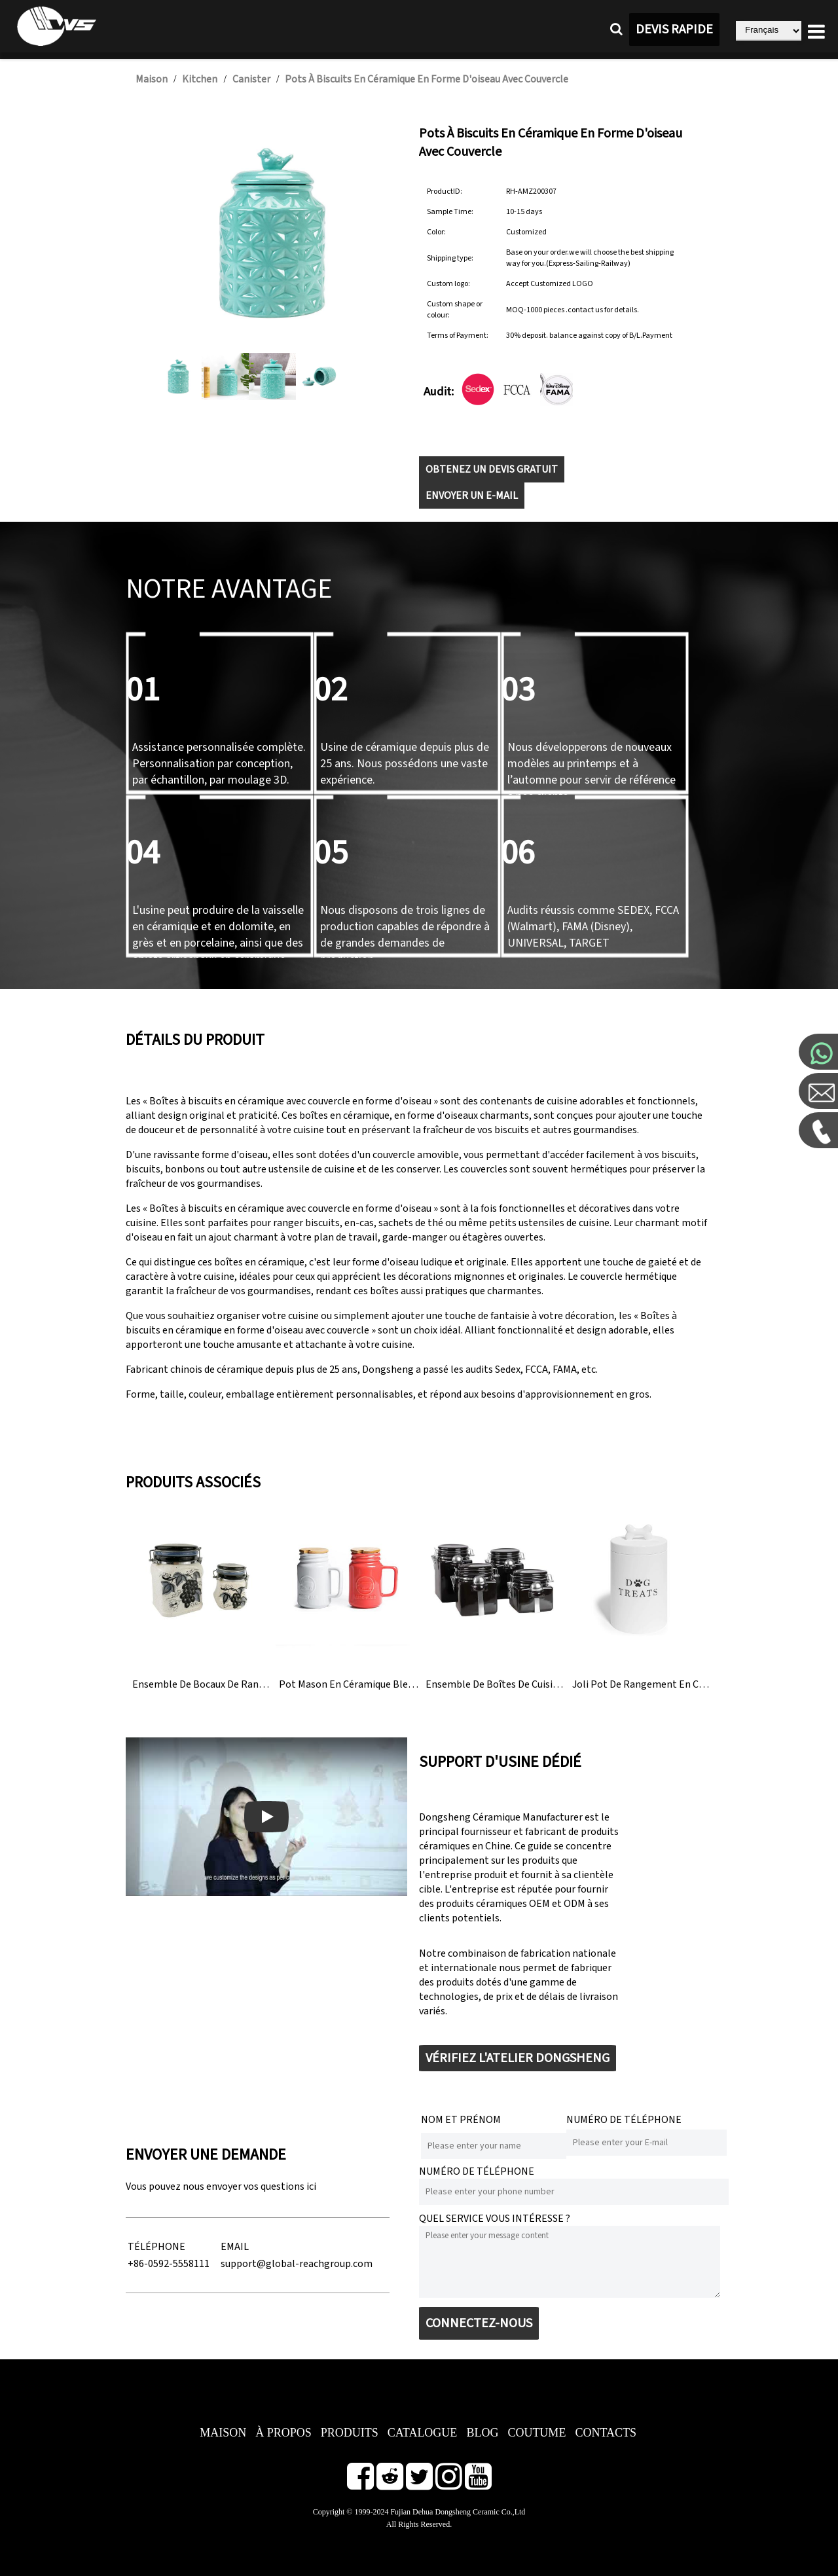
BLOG (482, 2432)
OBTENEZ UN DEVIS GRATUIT (492, 469)
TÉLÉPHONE (156, 2247)
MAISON (223, 2432)
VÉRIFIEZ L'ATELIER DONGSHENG (518, 2058)
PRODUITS (349, 2432)
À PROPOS (283, 2432)
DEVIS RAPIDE (674, 29)
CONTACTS (605, 2432)
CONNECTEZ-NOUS (479, 2323)
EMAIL (235, 2247)
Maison (152, 79)
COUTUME (536, 2432)
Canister (251, 79)
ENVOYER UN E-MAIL (472, 495)
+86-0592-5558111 (169, 2264)
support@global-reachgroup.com (297, 2264)
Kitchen (199, 79)
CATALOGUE (423, 2432)
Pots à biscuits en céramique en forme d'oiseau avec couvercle (426, 79)
